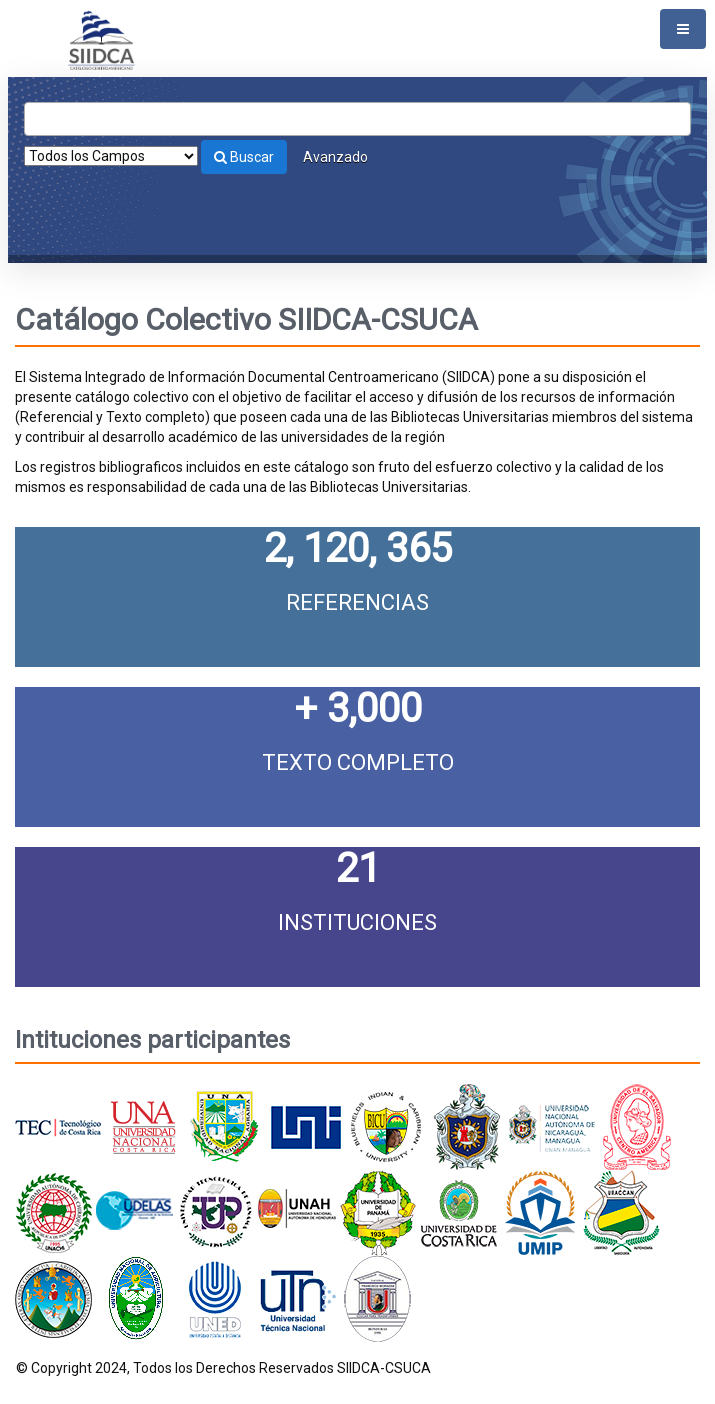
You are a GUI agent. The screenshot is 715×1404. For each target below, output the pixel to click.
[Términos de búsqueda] (357, 119)
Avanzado (335, 157)
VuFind (46, 31)
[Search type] (111, 156)
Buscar (244, 157)
